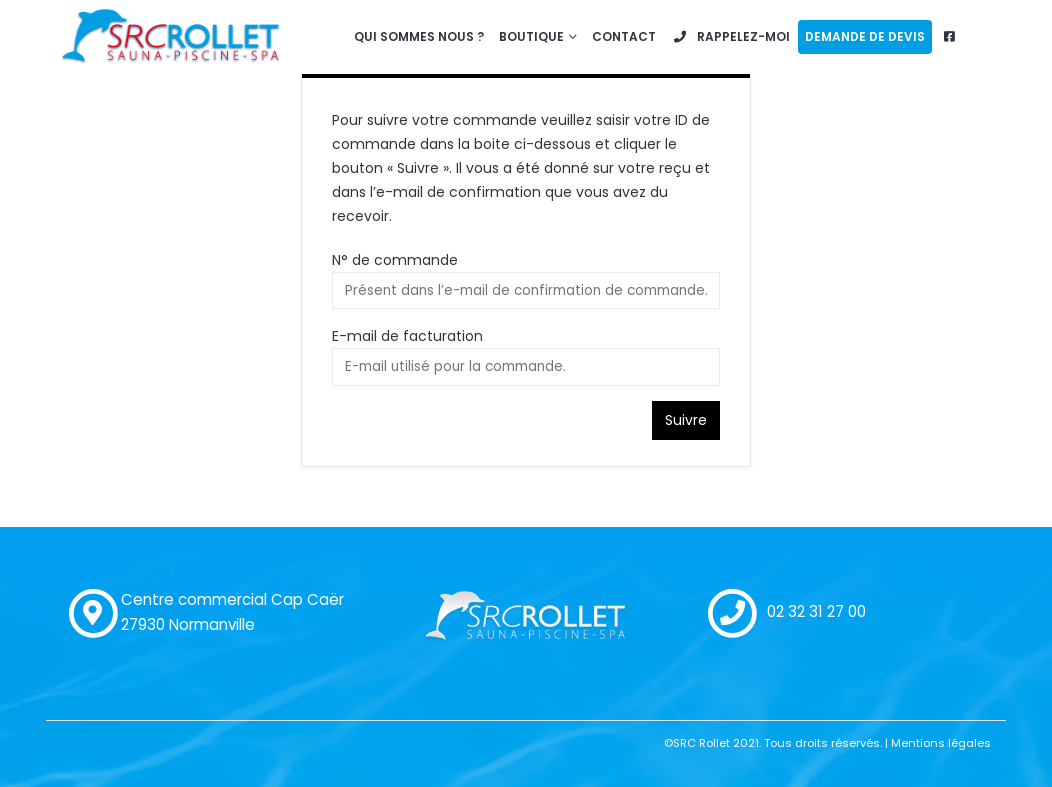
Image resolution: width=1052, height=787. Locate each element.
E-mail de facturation (407, 336)
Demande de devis (865, 36)
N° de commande (395, 260)
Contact (624, 36)
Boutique (531, 36)
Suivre (686, 420)
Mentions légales (941, 743)
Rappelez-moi (730, 36)
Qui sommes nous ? (419, 36)
